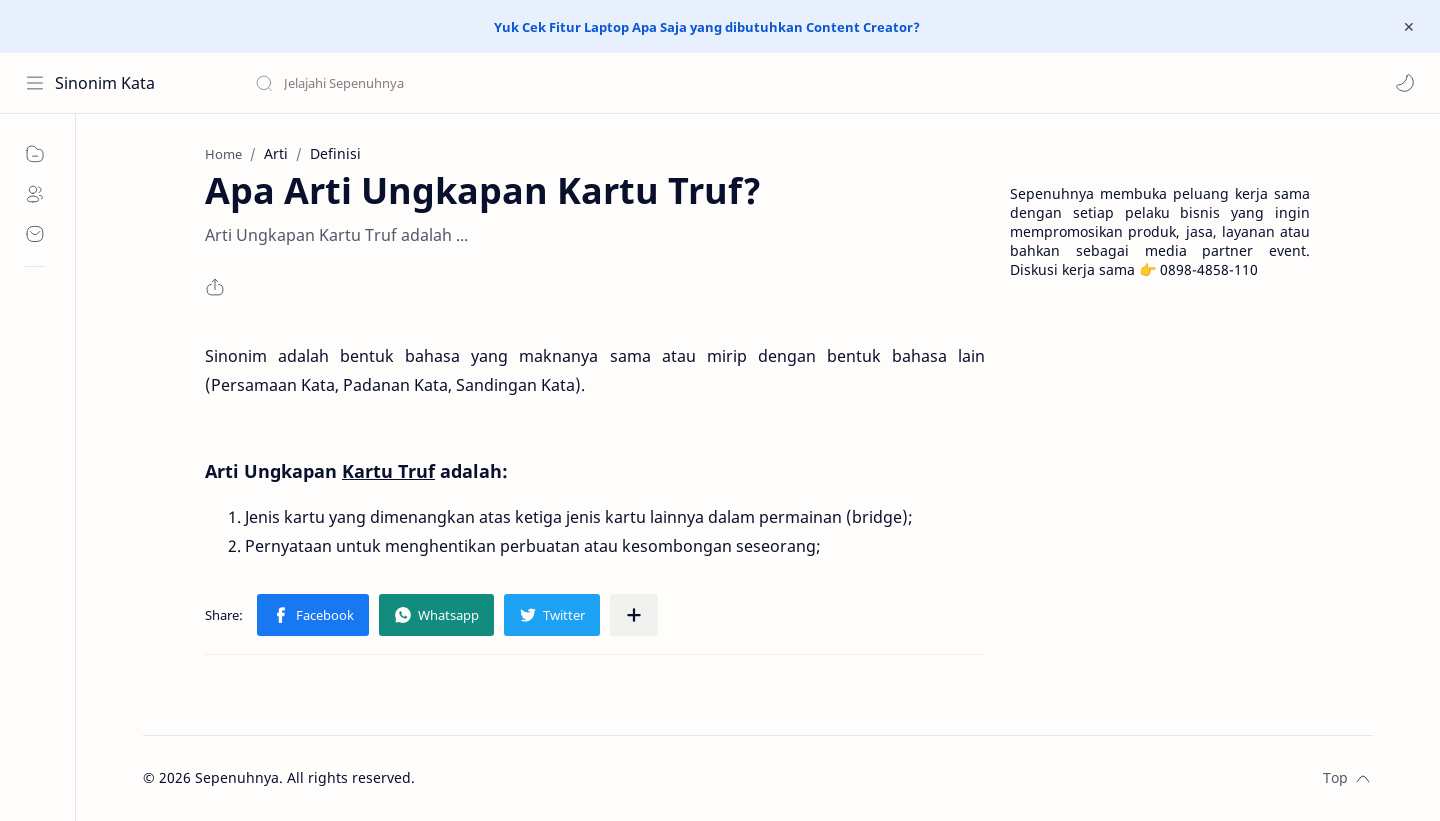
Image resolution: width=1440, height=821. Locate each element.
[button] (1405, 83)
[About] (35, 194)
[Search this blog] (415, 83)
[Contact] (35, 234)
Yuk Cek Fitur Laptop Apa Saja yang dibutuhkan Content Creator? (707, 27)
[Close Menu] (1409, 27)
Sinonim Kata (105, 83)
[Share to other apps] (634, 615)
